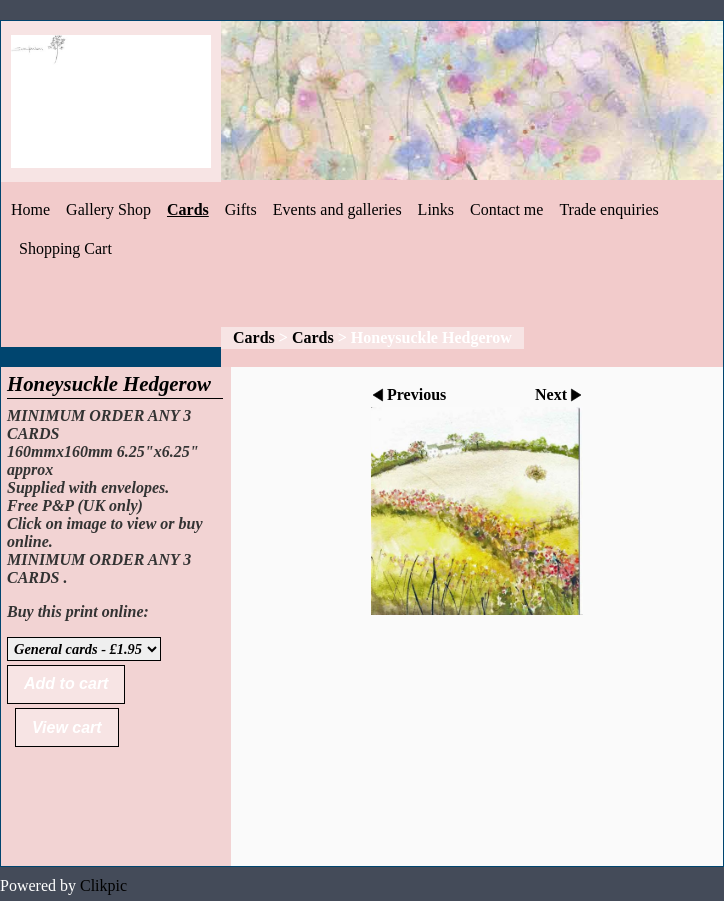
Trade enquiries (608, 209)
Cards (188, 209)
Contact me (506, 209)
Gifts (241, 209)
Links (436, 209)
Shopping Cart (65, 248)
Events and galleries (337, 209)
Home (30, 209)
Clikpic (103, 885)
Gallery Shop (108, 209)
